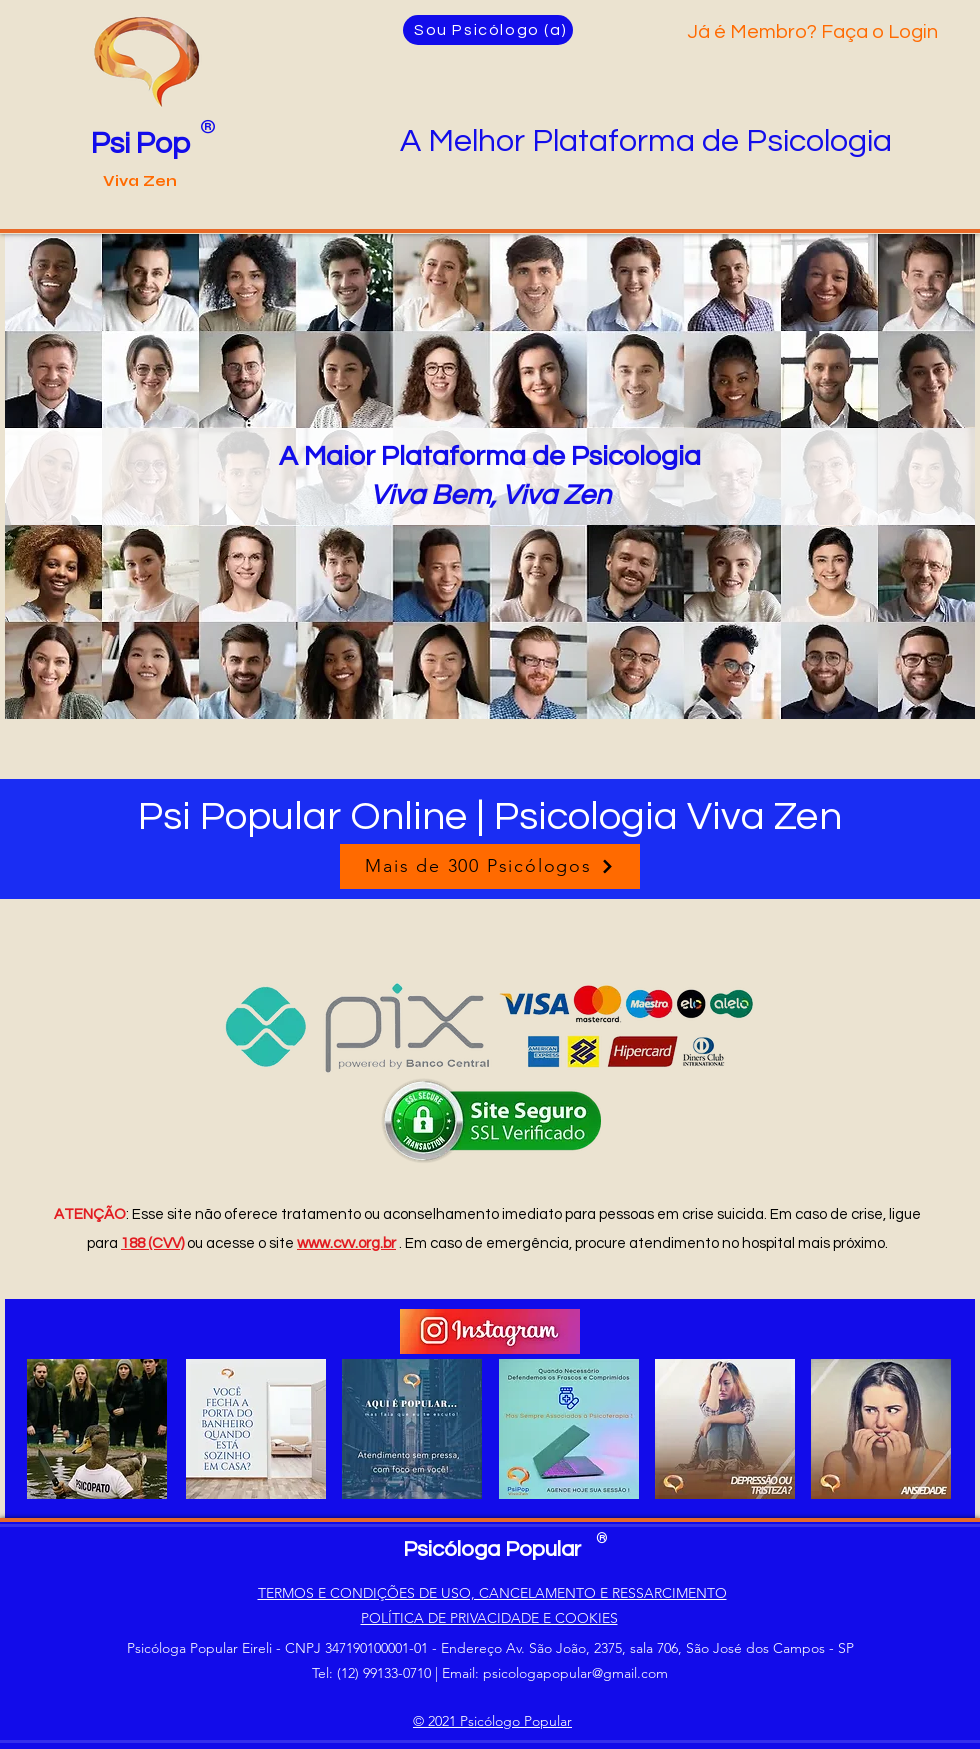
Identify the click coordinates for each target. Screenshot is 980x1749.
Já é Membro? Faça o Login (812, 32)
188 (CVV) (152, 1243)
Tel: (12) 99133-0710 (371, 1673)
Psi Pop (140, 143)
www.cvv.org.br (346, 1243)
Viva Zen (140, 181)
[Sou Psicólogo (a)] (488, 30)
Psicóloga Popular (492, 1549)
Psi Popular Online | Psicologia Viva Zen (490, 816)
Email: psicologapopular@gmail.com (555, 1673)
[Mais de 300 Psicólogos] (490, 866)
